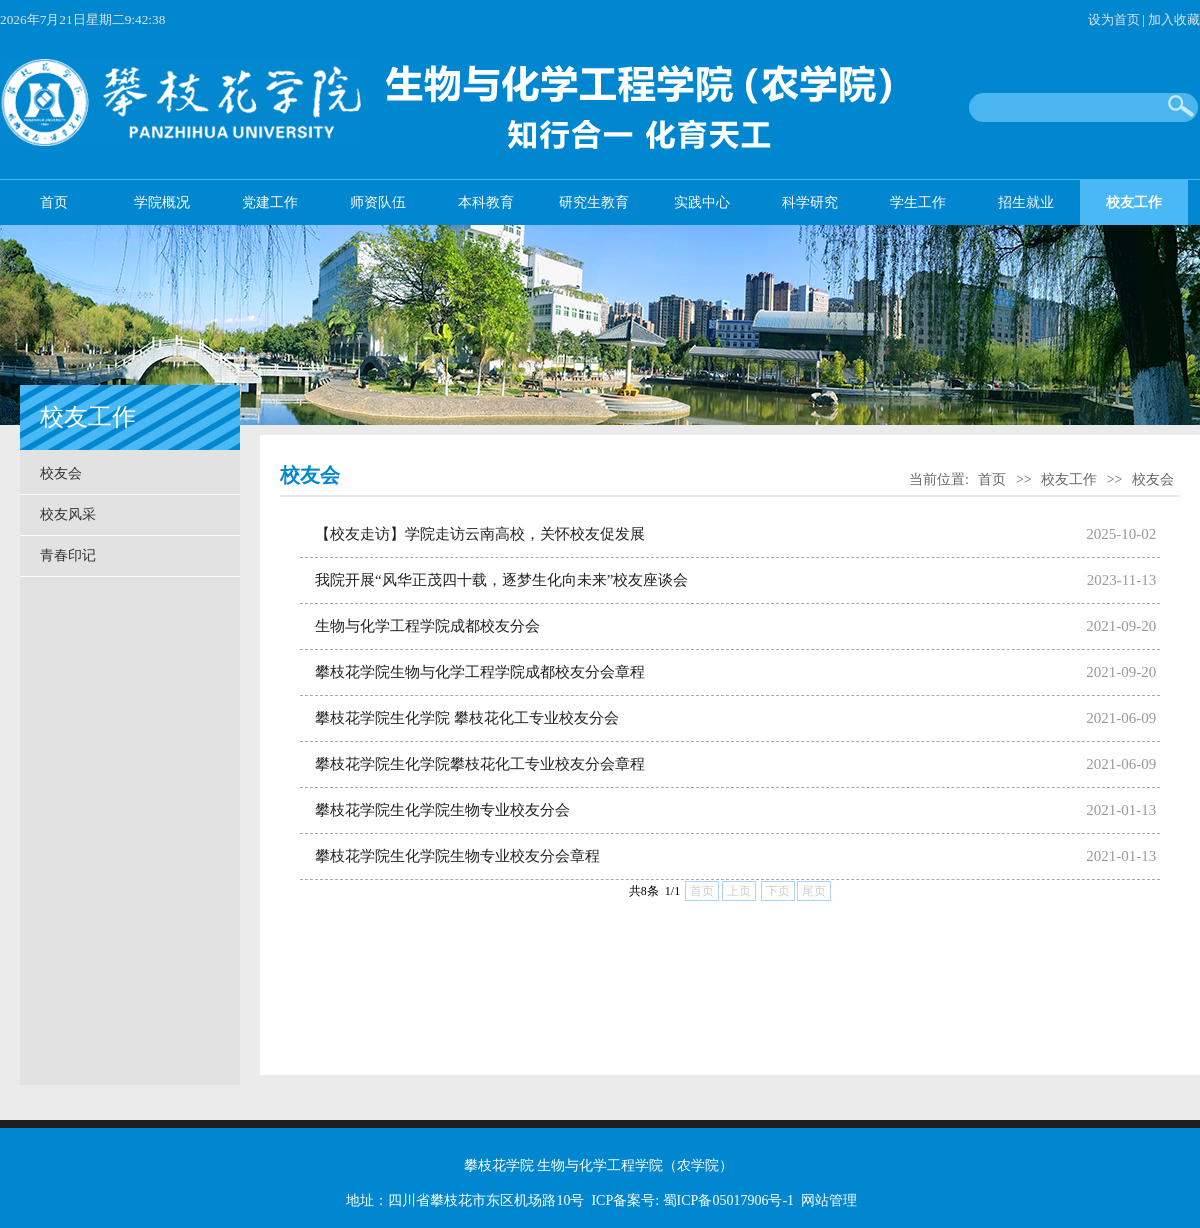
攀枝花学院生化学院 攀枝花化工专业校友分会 (467, 718)
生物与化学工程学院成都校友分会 (427, 626)
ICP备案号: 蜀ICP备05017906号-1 (692, 1200)
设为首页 (1114, 19)
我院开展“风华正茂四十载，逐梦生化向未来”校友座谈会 (501, 580)
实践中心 (702, 202)
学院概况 (162, 202)
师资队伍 (378, 202)
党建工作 (270, 202)
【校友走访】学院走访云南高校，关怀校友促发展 (480, 534)
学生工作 (918, 202)
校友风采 (68, 514)
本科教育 (486, 202)
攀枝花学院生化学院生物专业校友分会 (442, 810)
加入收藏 (1174, 19)
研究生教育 (594, 202)
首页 (54, 202)
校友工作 (1134, 202)
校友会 (61, 473)
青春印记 (68, 555)
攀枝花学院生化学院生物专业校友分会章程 (457, 856)
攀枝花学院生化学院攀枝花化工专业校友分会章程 (480, 764)
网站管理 (829, 1200)
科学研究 (810, 202)
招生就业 (1026, 202)
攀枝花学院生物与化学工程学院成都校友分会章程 (480, 672)
